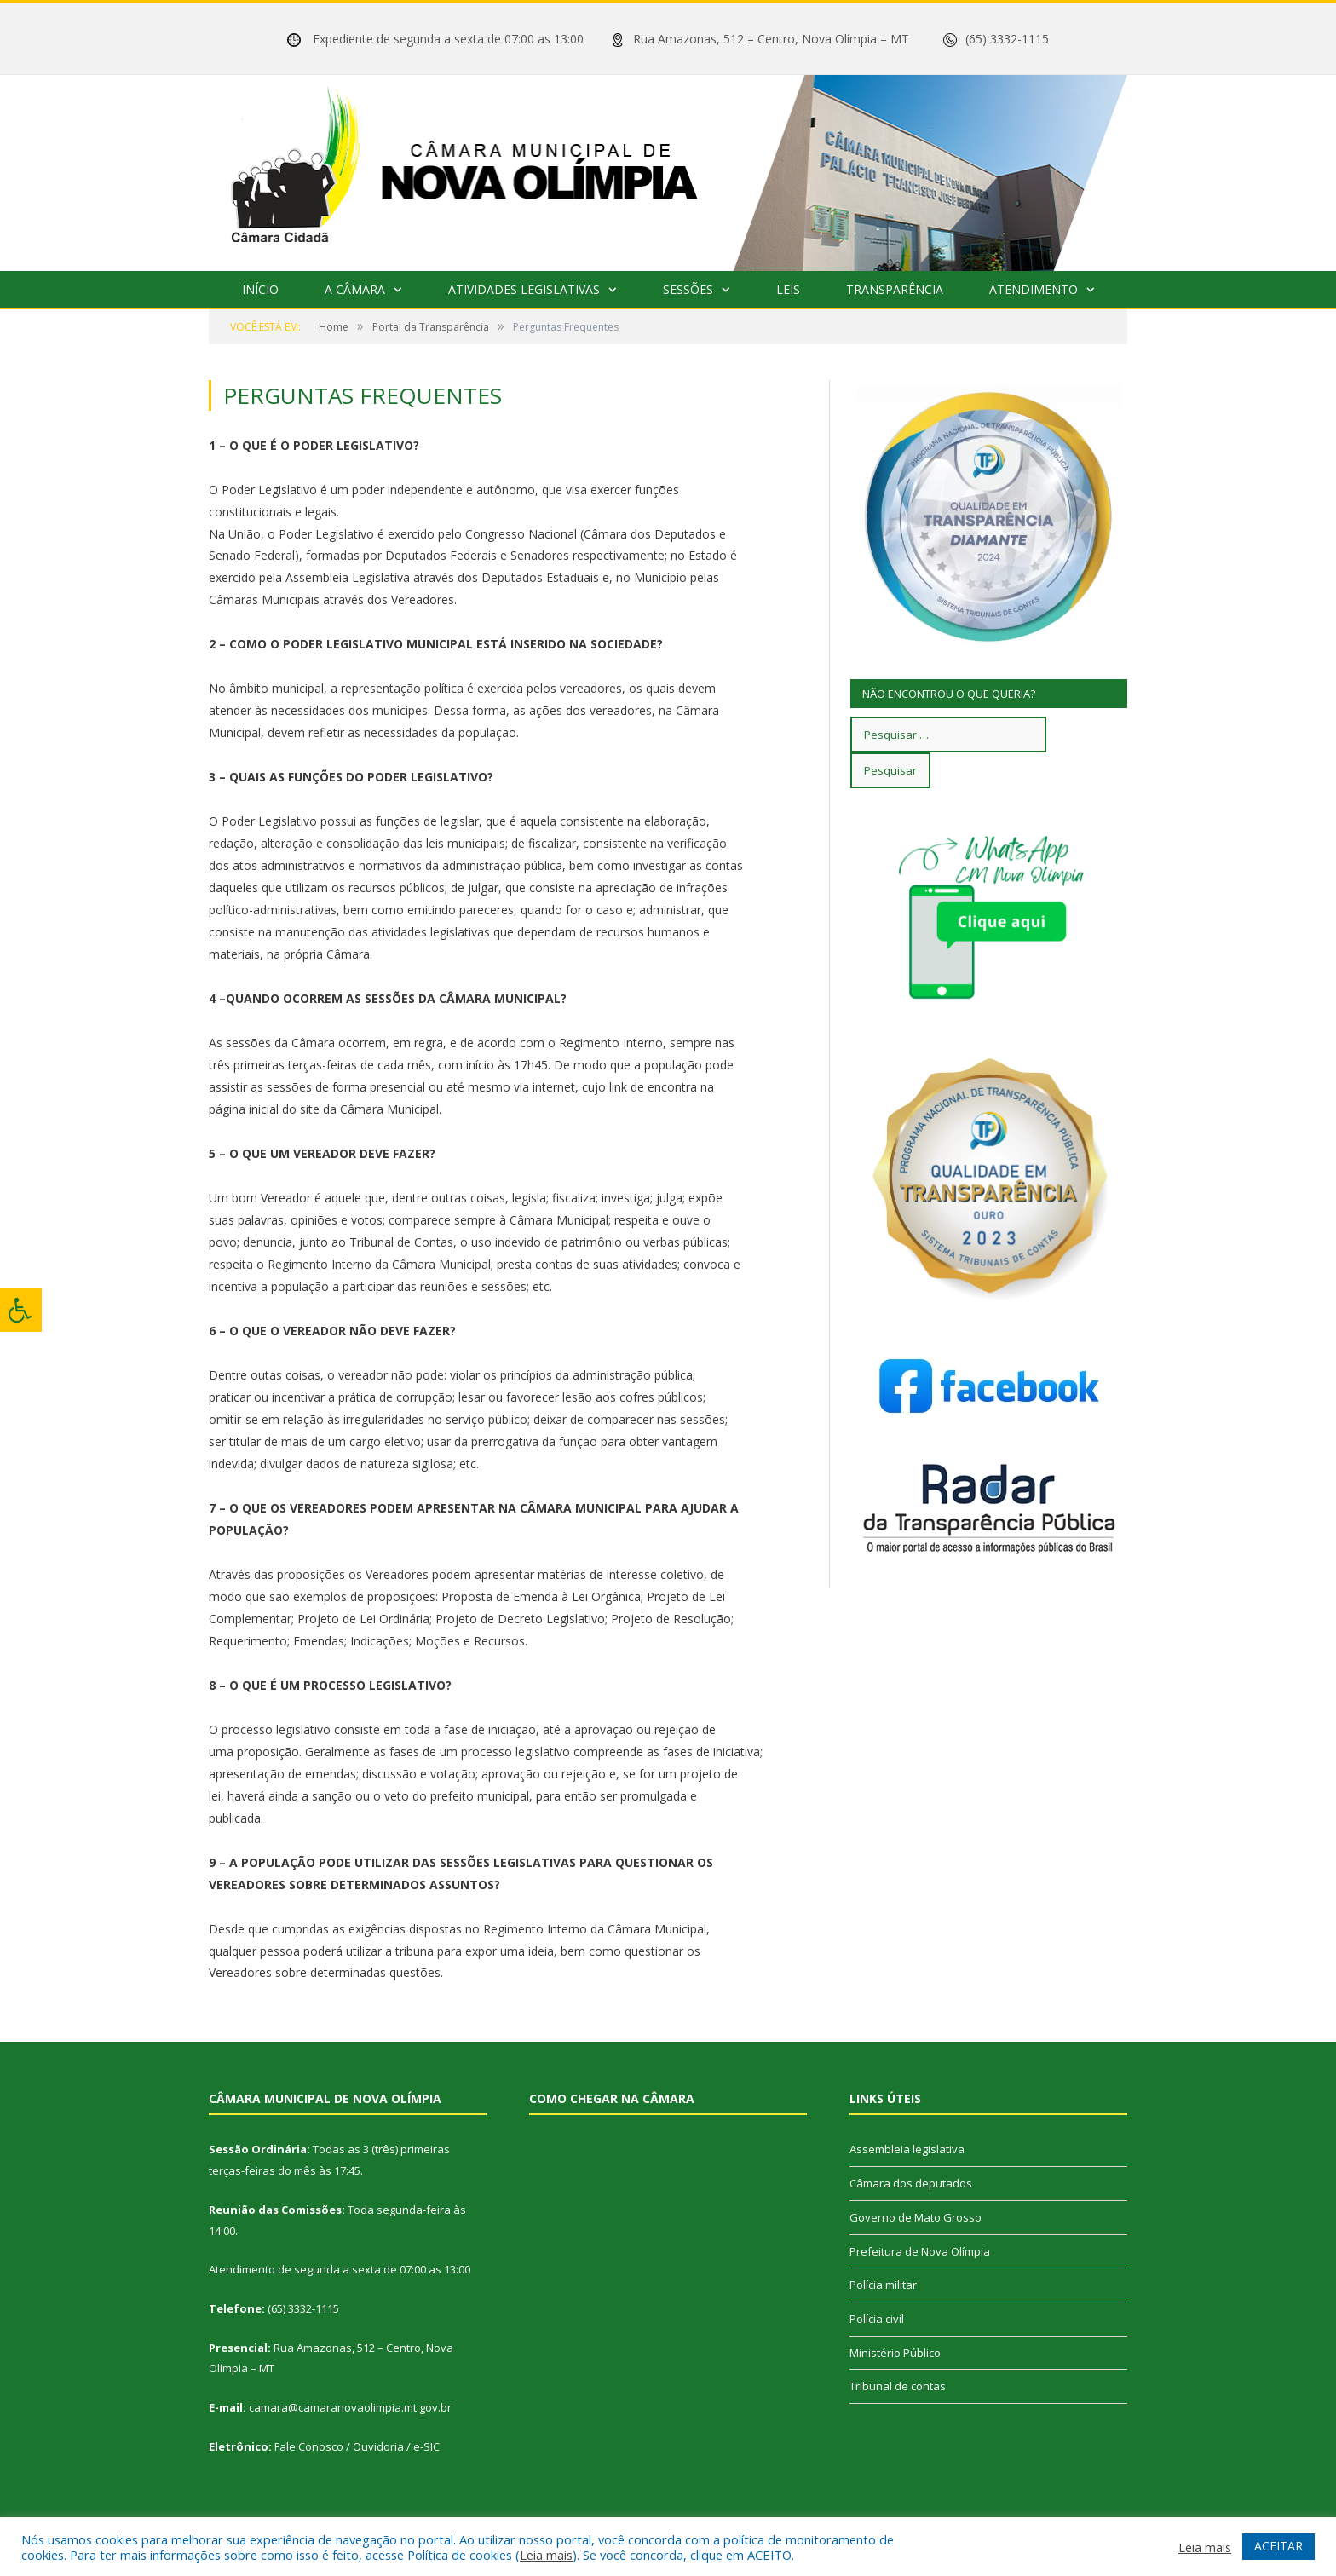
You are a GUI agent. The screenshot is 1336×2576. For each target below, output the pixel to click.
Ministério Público (895, 2352)
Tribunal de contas (897, 2386)
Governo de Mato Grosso (915, 2217)
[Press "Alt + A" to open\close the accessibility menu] (21, 1310)
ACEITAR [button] (1278, 2546)
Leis (788, 289)
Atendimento (1033, 289)
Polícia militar (883, 2284)
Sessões (688, 289)
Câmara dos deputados (910, 2183)
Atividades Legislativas (524, 289)
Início (260, 289)
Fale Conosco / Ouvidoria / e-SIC (357, 2446)
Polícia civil (876, 2318)
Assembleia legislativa (907, 2149)
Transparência (894, 289)
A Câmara (355, 289)
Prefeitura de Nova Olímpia (919, 2251)
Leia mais (546, 2554)
